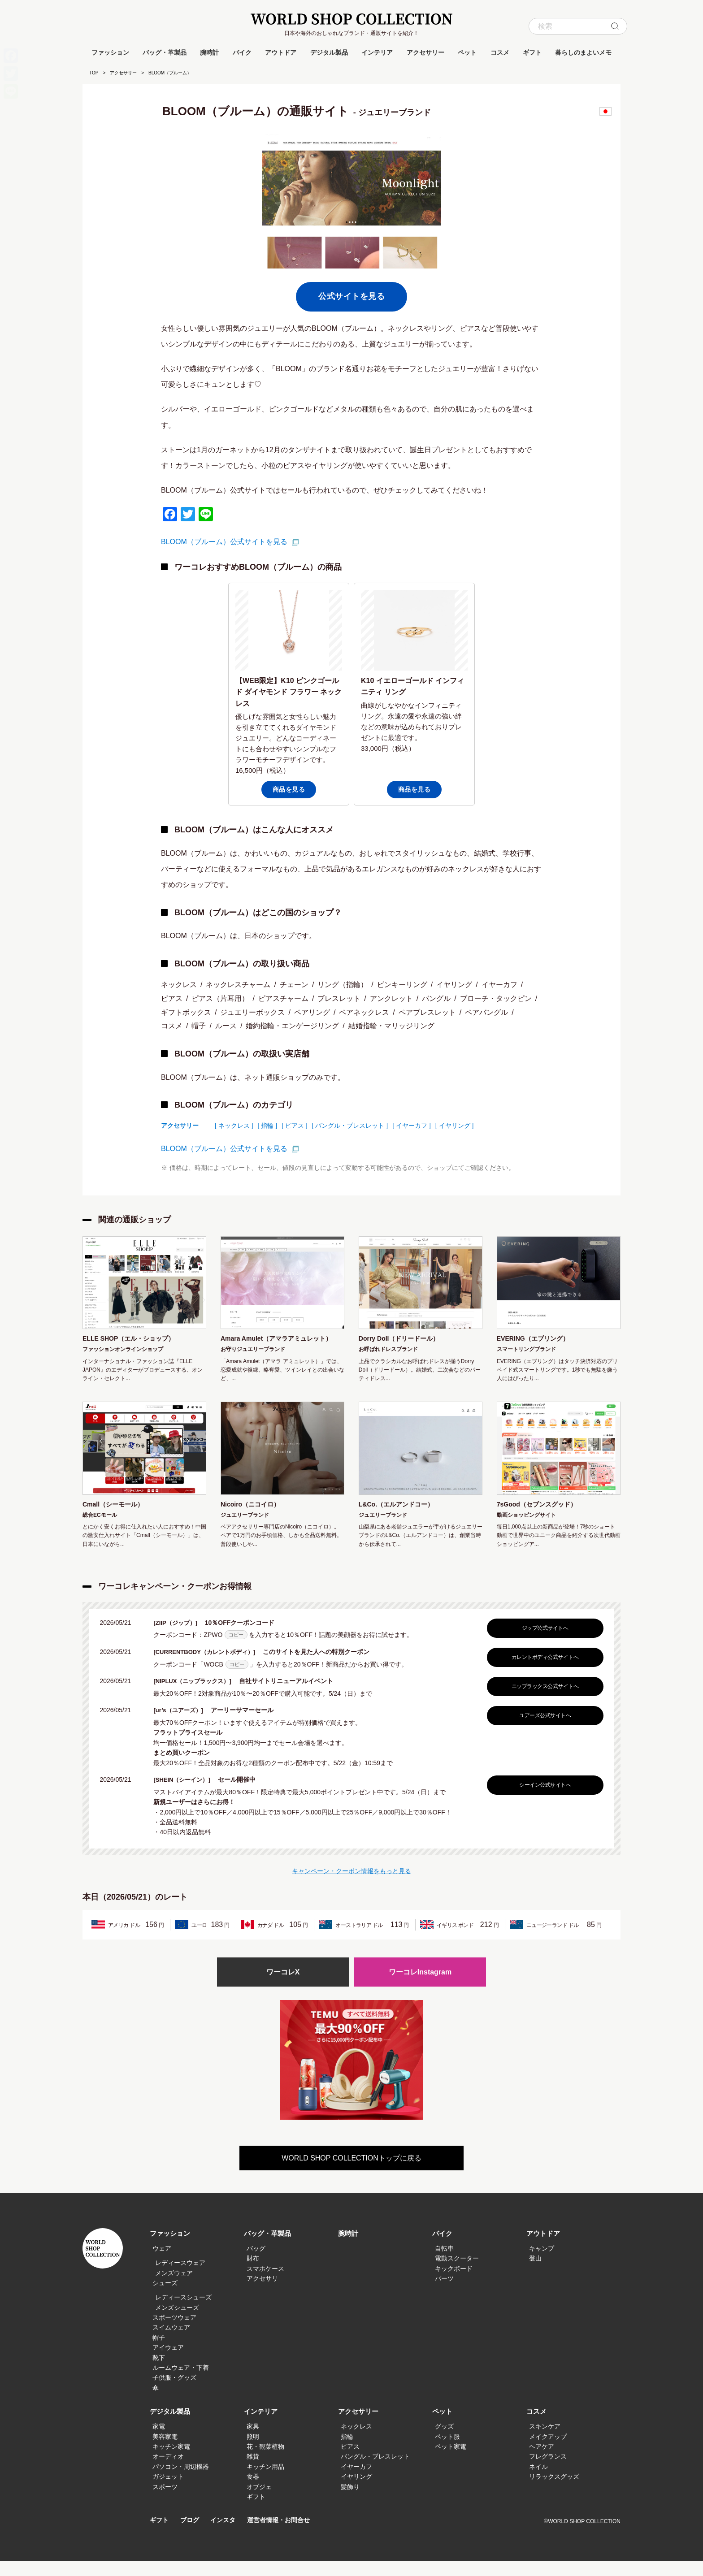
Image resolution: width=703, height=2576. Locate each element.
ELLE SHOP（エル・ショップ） (135, 1339)
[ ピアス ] (295, 1125)
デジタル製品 (329, 52)
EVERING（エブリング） (538, 1339)
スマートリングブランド (526, 1351)
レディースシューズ (183, 2312)
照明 (253, 2451)
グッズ (444, 2441)
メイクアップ (548, 2451)
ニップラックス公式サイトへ (543, 1700)
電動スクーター (457, 2273)
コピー (236, 1649)
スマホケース (265, 2283)
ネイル (538, 2481)
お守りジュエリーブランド (253, 1362)
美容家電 (165, 2451)
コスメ (499, 52)
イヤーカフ (356, 2481)
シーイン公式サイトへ (542, 1798)
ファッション (110, 52)
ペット (467, 52)
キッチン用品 (265, 2481)
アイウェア (168, 2362)
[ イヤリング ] (454, 1125)
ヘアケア (541, 2461)
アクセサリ (262, 2293)
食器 (253, 2491)
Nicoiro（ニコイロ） (254, 1518)
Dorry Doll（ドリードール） (405, 1339)
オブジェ (259, 2501)
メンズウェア (174, 2287)
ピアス (350, 2461)
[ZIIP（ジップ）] (180, 1637)
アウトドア (280, 52)
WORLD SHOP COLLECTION (351, 19)
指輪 (347, 2451)
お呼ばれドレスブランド (388, 1351)
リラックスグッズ (554, 2491)
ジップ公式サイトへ (543, 1642)
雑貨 (253, 2471)
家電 (158, 2441)
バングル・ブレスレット (375, 2471)
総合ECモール (99, 1529)
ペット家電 (450, 2461)
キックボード (454, 2283)
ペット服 (447, 2451)
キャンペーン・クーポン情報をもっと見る (351, 1883)
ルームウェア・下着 (180, 2382)
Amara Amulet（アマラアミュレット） (277, 1345)
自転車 (444, 2263)
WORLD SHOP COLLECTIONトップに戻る (351, 2173)
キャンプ (541, 2263)
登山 (535, 2273)
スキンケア (544, 2441)
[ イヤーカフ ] (411, 1125)
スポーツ (165, 2501)
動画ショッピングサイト (526, 1529)
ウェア (161, 2263)
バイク (242, 52)
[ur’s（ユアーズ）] (183, 1723)
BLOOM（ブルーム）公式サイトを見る (224, 542)
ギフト (532, 52)
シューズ (165, 2297)
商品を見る (289, 789)
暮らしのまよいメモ (583, 52)
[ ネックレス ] (234, 1125)
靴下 (158, 2372)
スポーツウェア (174, 2332)
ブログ (192, 2535)
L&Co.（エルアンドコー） (401, 1518)
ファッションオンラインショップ (122, 1351)
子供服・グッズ (174, 2392)
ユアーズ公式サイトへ (542, 1729)
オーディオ (168, 2471)
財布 (253, 2273)
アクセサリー (425, 52)
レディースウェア (180, 2277)
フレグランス (548, 2471)
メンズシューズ (177, 2322)
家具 (253, 2441)
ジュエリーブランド (245, 1529)
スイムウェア (171, 2342)
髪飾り (350, 2501)
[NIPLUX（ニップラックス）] (198, 1694)
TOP (93, 72)
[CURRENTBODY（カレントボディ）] (211, 1665)
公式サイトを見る (351, 296)
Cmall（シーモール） (117, 1518)
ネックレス (356, 2441)
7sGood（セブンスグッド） (542, 1518)
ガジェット (168, 2491)
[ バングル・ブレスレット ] (350, 1125)
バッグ (256, 2263)
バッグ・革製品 (165, 52)
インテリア (377, 52)
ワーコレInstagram (420, 1986)
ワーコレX (283, 1986)
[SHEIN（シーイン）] (187, 1793)
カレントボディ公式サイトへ (543, 1671)
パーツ (444, 2293)
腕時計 (209, 52)
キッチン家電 (171, 2461)
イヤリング (356, 2491)
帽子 (158, 2352)
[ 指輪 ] (268, 1125)
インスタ (226, 2535)
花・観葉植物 (265, 2461)
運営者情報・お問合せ (285, 2535)
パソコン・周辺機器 (180, 2481)
